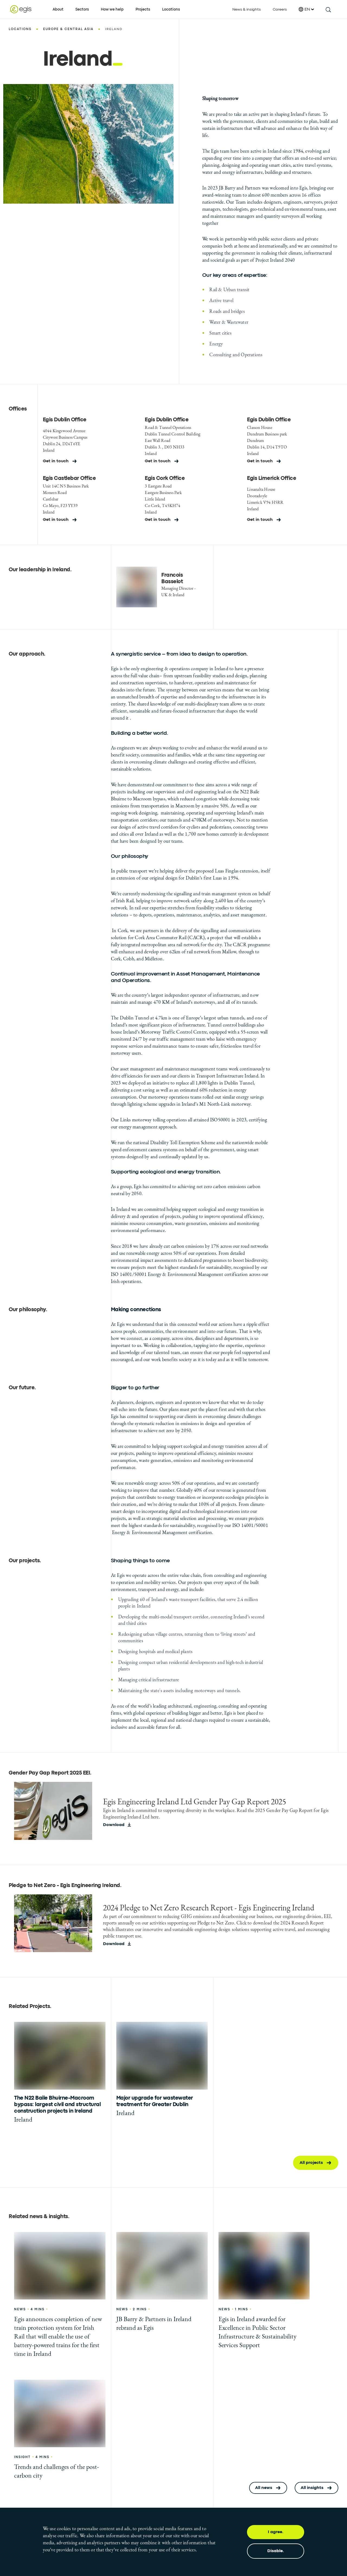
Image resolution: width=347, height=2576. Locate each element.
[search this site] (328, 9)
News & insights (246, 9)
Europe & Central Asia (68, 29)
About (58, 9)
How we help (112, 9)
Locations (171, 9)
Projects (143, 9)
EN (306, 9)
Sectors (82, 9)
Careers (280, 9)
